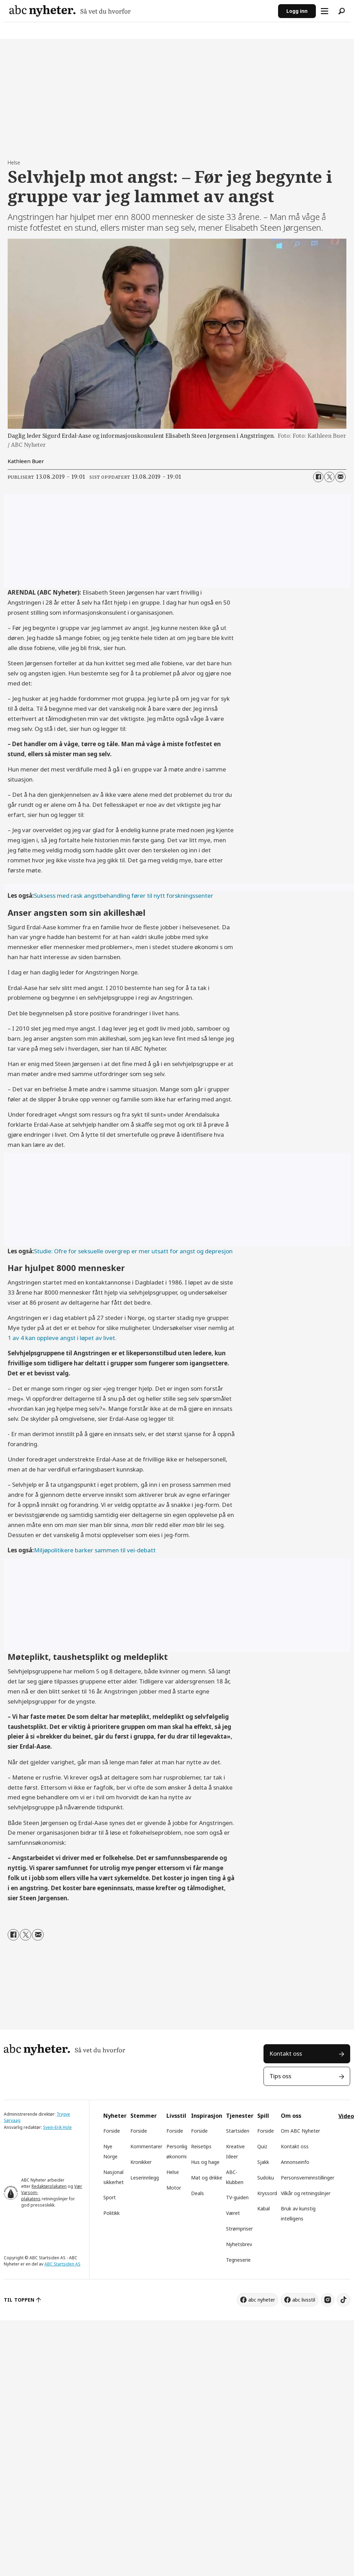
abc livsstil (303, 2299)
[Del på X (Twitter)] (329, 477)
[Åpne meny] (324, 11)
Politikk (111, 2213)
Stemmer (143, 2115)
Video (346, 2116)
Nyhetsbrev (239, 2244)
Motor (173, 2187)
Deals (197, 2193)
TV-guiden (237, 2197)
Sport (109, 2197)
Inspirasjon (206, 2115)
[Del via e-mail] (340, 477)
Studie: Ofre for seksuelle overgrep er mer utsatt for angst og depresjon (133, 1251)
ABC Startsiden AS (62, 2264)
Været (233, 2213)
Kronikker (141, 2162)
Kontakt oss (285, 2053)
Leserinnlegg (144, 2177)
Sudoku (265, 2177)
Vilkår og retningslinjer (305, 2193)
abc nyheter (261, 2299)
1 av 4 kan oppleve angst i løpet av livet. (62, 1338)
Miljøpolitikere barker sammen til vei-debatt (95, 1550)
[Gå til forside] (70, 11)
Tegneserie (238, 2260)
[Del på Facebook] (318, 477)
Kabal (263, 2208)
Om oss (291, 2115)
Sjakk (263, 2162)
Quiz (262, 2146)
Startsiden (237, 2130)
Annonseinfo (295, 2162)
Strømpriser (239, 2228)
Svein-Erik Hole (57, 2127)
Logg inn (297, 11)
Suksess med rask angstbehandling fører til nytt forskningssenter (123, 895)
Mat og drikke (206, 2177)
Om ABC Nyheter (300, 2130)
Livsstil (176, 2115)
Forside (111, 2130)
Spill (263, 2115)
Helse (172, 2172)
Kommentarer (146, 2146)
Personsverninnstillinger (307, 2177)
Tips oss (280, 2076)
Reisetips (201, 2146)
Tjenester (239, 2115)
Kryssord (267, 2193)
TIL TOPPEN (19, 2299)
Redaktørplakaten (49, 2186)
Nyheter (115, 2115)
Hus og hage (205, 2162)
